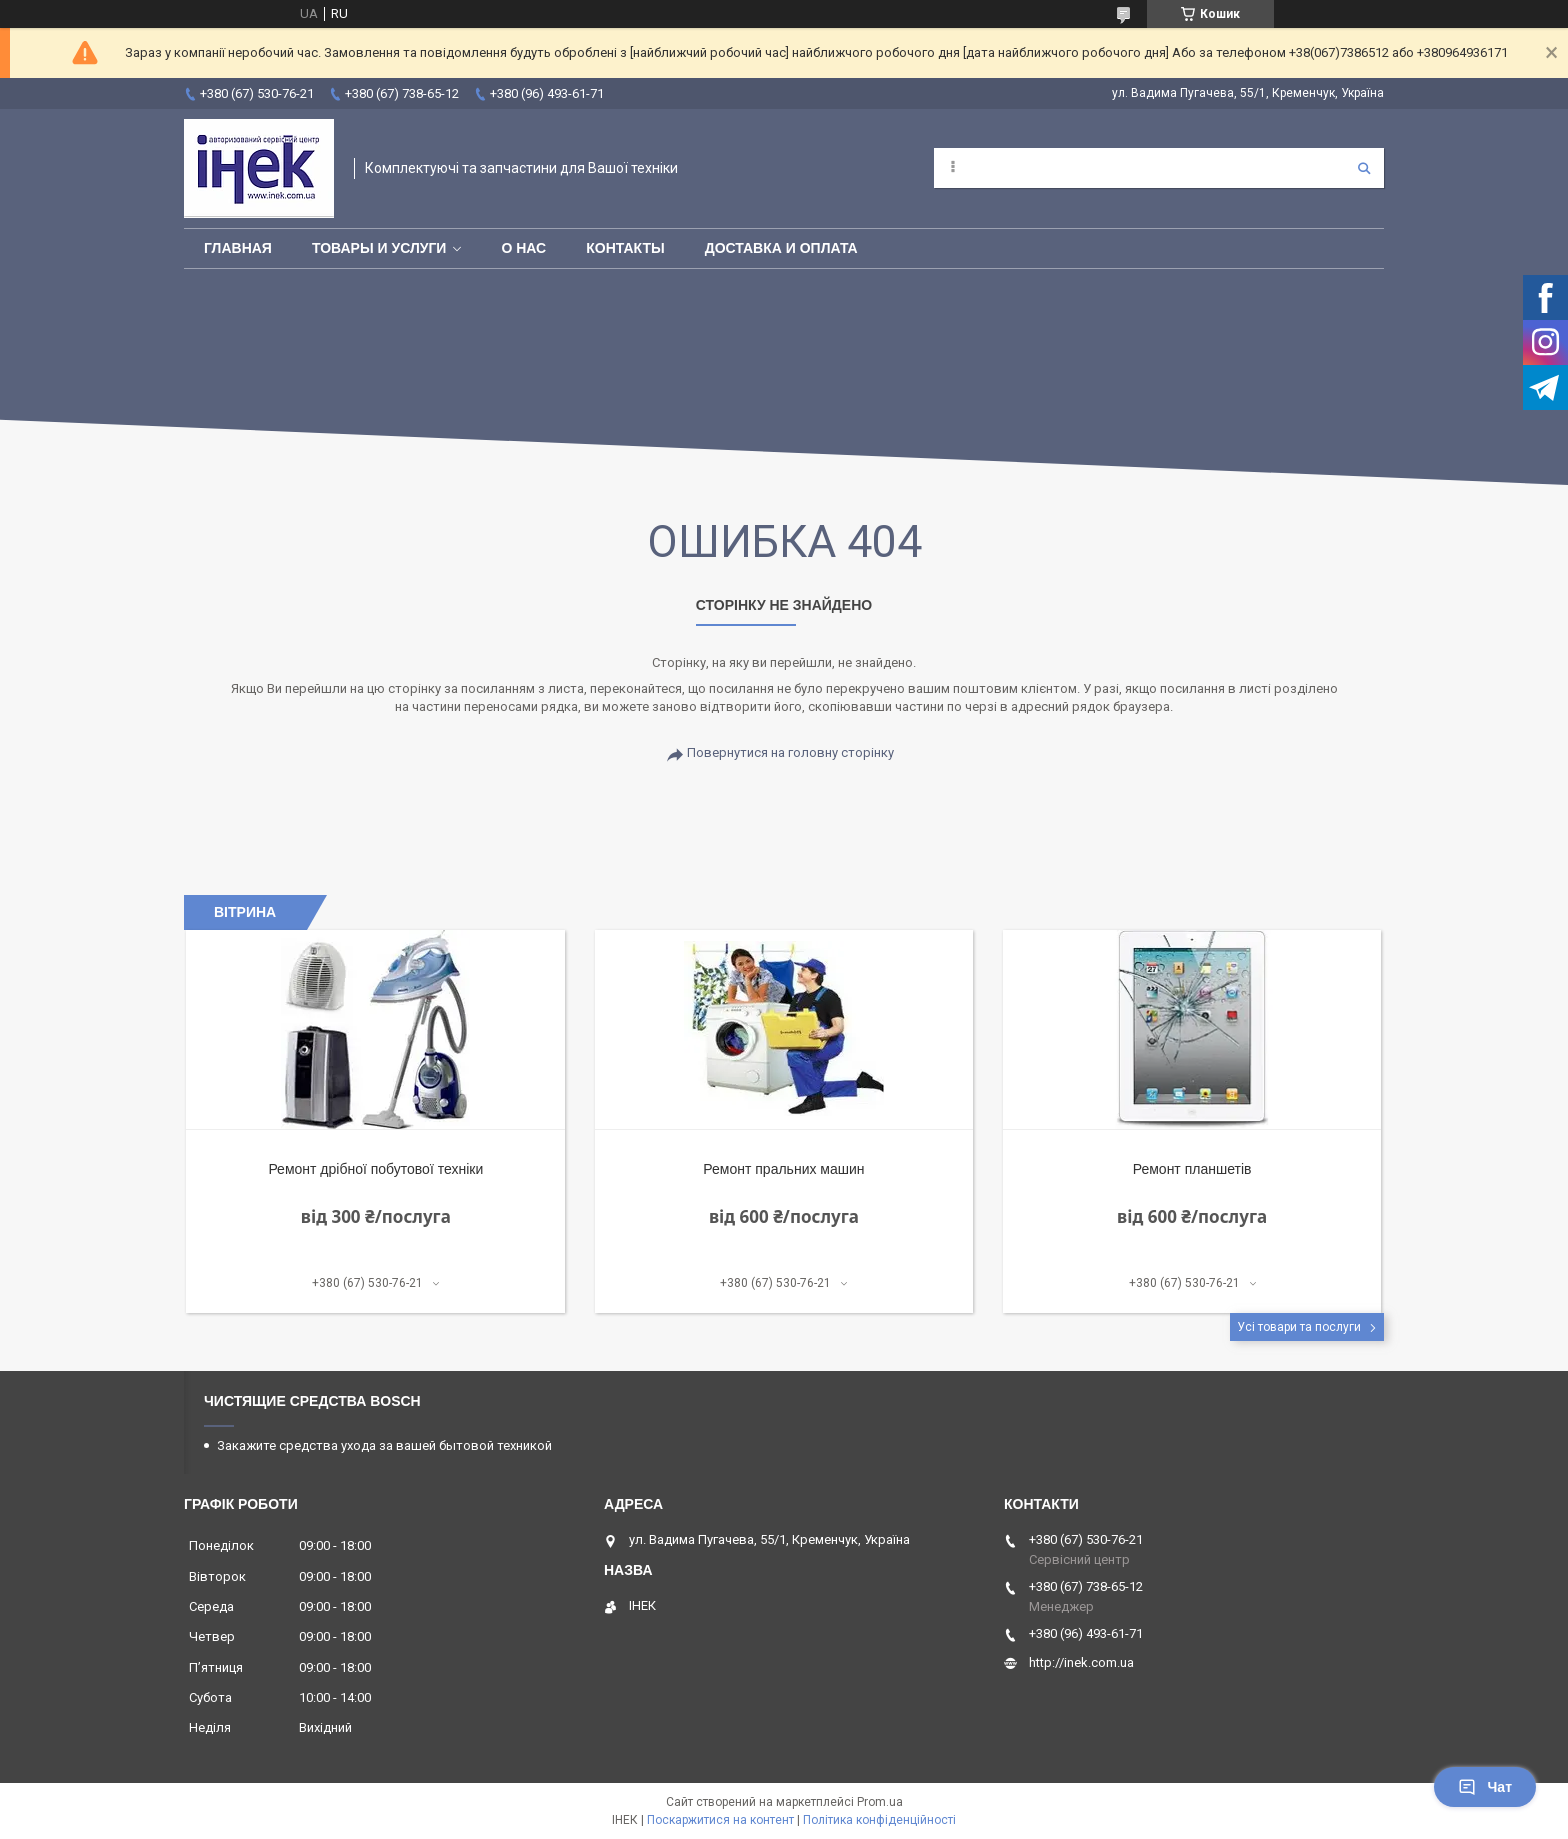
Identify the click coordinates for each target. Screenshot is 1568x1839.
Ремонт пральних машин (783, 1169)
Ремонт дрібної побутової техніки (375, 1169)
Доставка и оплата (781, 248)
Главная (238, 248)
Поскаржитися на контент (720, 1820)
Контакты (625, 248)
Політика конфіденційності (879, 1820)
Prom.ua (880, 1802)
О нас (523, 248)
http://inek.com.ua (1081, 1662)
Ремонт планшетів (1192, 1169)
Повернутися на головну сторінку (790, 752)
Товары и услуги (379, 248)
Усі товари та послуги (1299, 1327)
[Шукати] (1364, 168)
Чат (1485, 1787)
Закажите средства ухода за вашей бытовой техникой (384, 1445)
